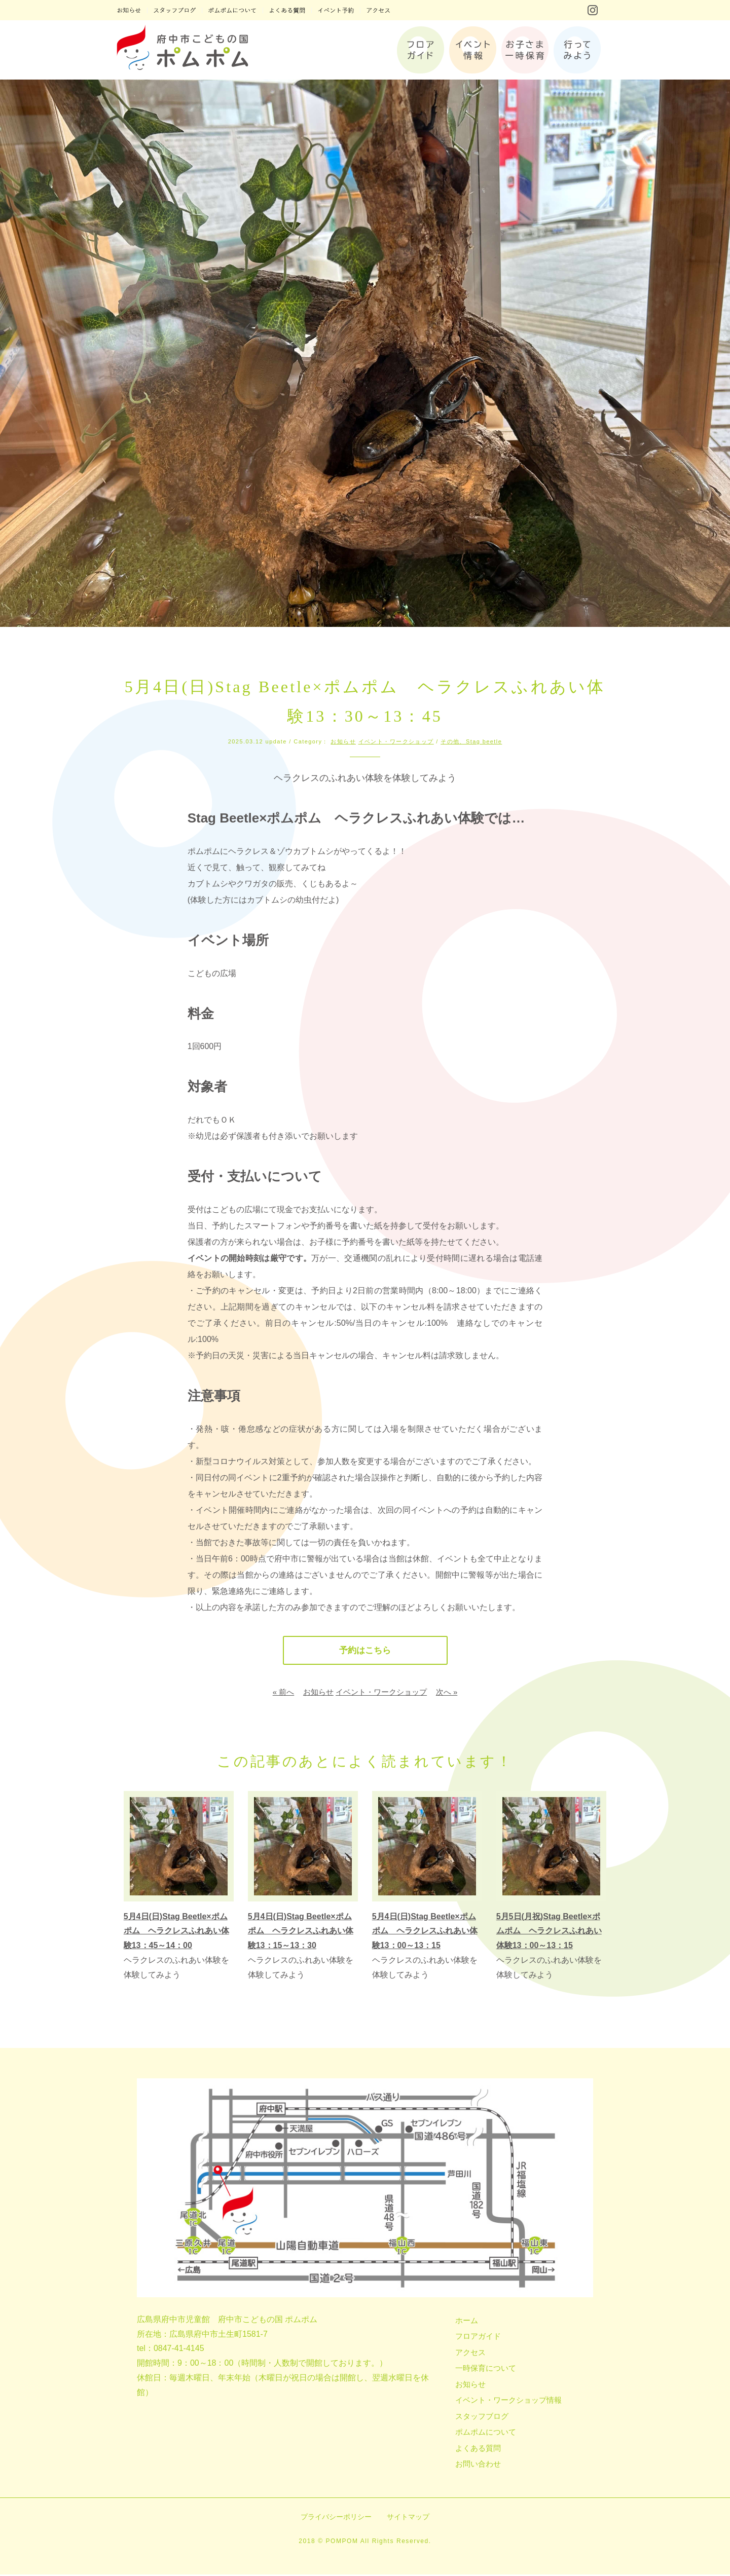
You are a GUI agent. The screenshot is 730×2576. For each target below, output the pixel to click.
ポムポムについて (485, 2433)
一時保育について (485, 2369)
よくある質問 (478, 2449)
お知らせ (343, 741)
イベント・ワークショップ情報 (508, 2401)
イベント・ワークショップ (396, 741)
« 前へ (284, 1693)
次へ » (447, 1693)
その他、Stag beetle (471, 741)
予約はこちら (365, 1651)
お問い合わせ (478, 2465)
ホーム (466, 2322)
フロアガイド (478, 2337)
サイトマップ (408, 2518)
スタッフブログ (481, 2417)
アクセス (470, 2353)
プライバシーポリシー (336, 2518)
